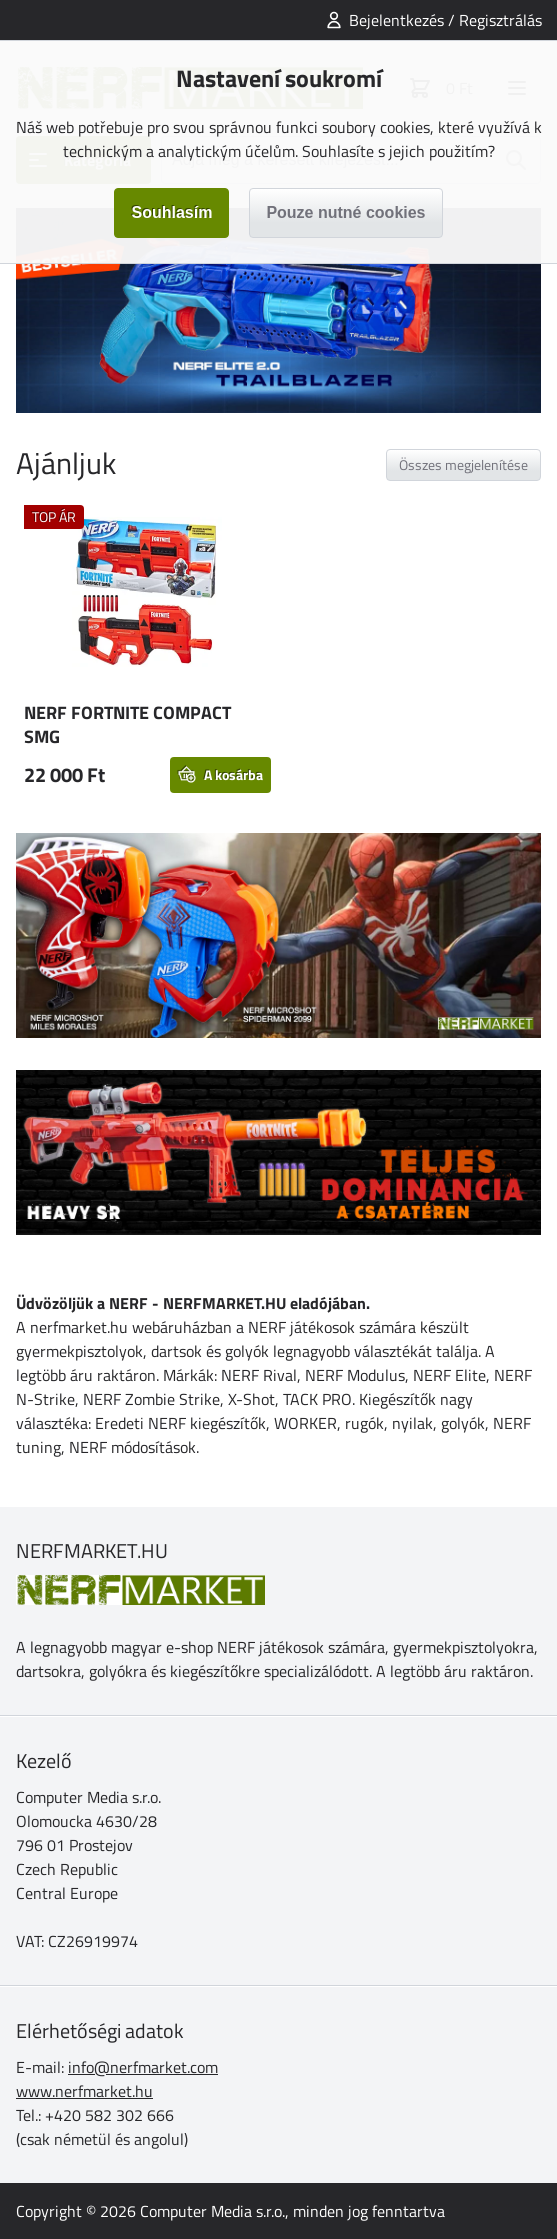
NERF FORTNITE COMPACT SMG (127, 724)
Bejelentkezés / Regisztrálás (445, 20)
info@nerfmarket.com (143, 2067)
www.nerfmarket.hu (84, 2091)
